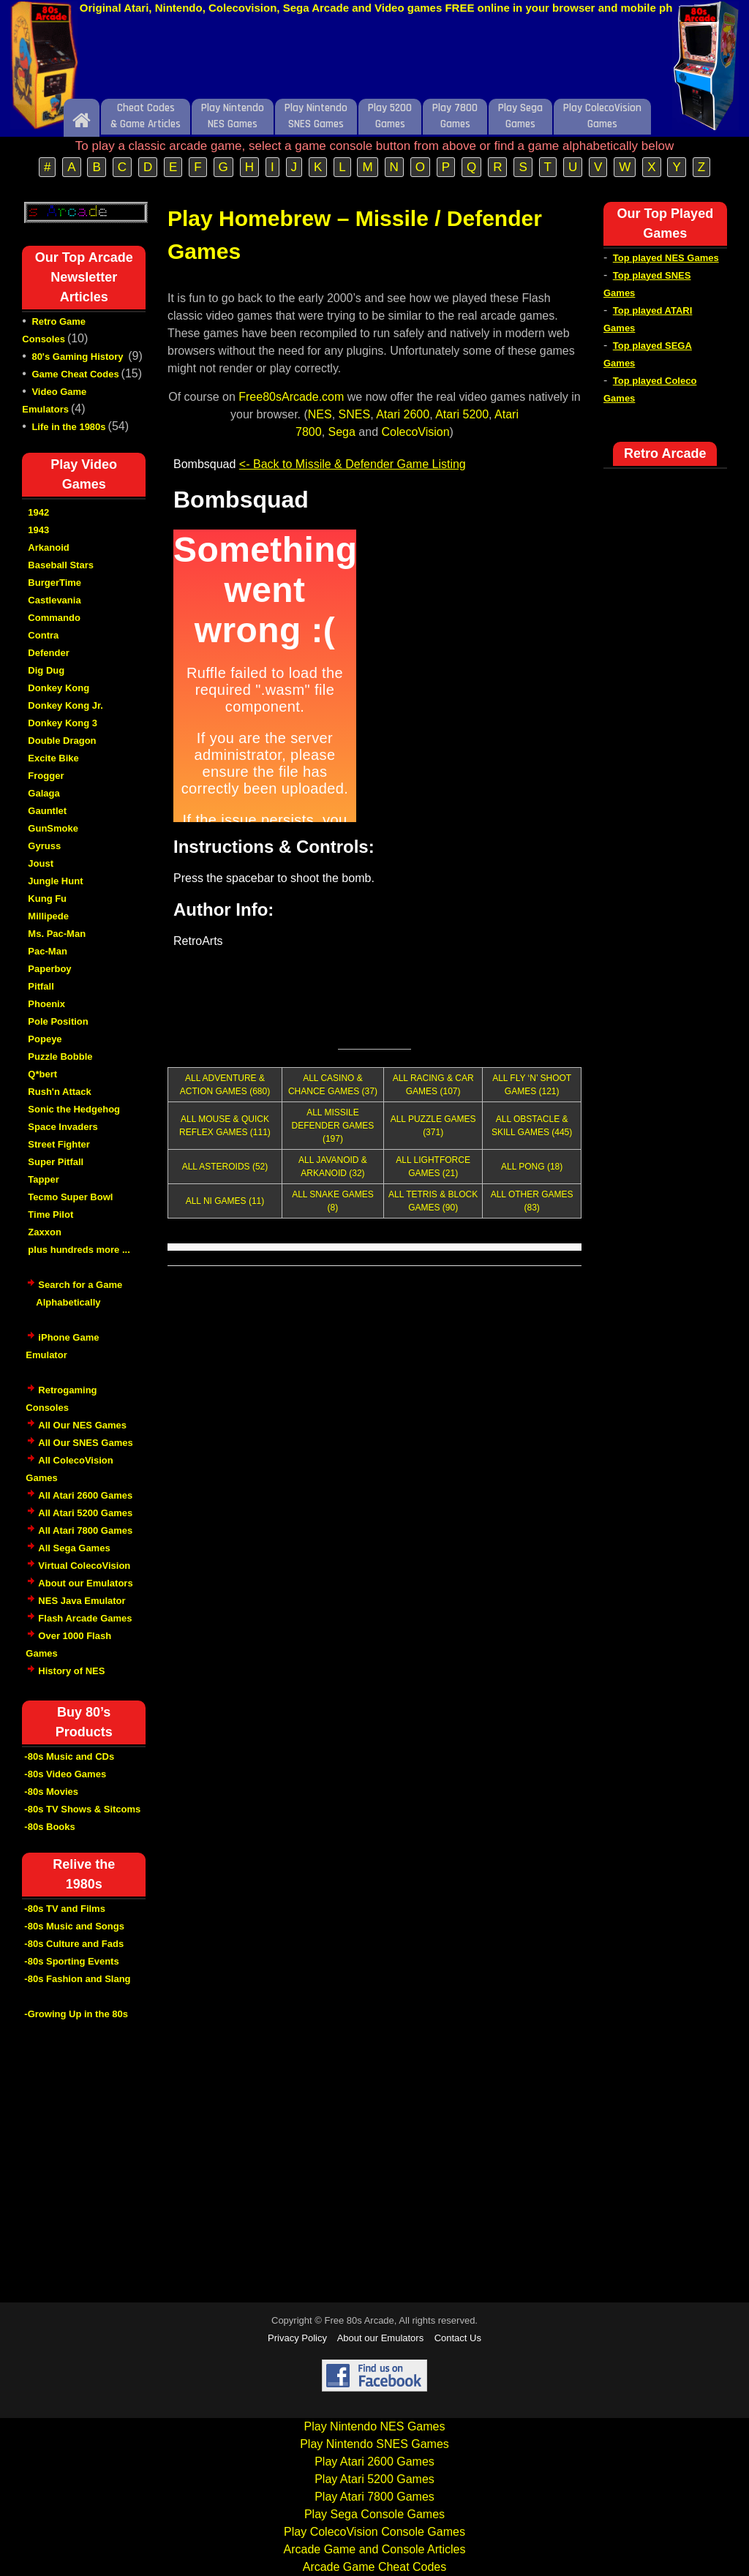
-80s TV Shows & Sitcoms (82, 1809)
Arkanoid (48, 547)
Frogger (46, 775)
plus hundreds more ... (78, 1249)
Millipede (48, 916)
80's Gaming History (78, 356)
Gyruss (44, 845)
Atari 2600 (402, 414)
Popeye (44, 1038)
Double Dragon (62, 740)
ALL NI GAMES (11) (225, 1201)
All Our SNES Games (85, 1442)
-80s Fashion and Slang (77, 1978)
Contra (43, 635)
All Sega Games (74, 1548)
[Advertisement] (374, 61)
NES (320, 414)
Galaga (43, 793)
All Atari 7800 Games (85, 1530)
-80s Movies (51, 1791)
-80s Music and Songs (74, 1926)
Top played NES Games (666, 257)
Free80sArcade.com (291, 397)
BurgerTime (54, 582)
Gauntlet (47, 810)
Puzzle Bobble (60, 1056)
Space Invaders (62, 1126)
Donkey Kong (58, 687)
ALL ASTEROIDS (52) (225, 1166)
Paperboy (49, 968)
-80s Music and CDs (69, 1756)
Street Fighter (59, 1144)
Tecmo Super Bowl (70, 1196)
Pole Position (58, 1021)
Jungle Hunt (55, 880)
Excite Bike (53, 758)
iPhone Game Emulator (62, 1354)
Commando (54, 617)
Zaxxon (44, 1232)
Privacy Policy (297, 2337)
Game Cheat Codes (74, 374)
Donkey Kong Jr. (65, 705)
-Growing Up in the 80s (76, 2013)
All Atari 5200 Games (85, 1512)
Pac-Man (47, 951)
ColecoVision (416, 432)
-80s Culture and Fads (74, 1943)
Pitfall (40, 986)
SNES (355, 414)
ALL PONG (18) (531, 1166)
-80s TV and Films (64, 1908)
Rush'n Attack (59, 1091)
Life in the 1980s (68, 426)
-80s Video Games (65, 1774)
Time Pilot (50, 1214)
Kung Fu (47, 898)
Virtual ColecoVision (84, 1565)
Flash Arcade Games (85, 1618)
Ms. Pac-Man (57, 933)
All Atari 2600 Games (85, 1495)
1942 (38, 512)
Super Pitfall (55, 1161)
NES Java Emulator (81, 1600)
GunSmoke (53, 828)
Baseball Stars (61, 565)
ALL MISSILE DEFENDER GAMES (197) (333, 1125)
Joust (40, 863)
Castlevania (54, 600)
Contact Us (457, 2337)
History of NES (71, 1670)
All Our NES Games (82, 1425)
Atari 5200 (462, 414)
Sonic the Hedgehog (74, 1109)
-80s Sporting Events (71, 1961)
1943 (38, 529)
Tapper (43, 1179)
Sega (341, 432)
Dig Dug (46, 670)
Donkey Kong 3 (62, 723)
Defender (48, 652)
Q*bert (42, 1074)
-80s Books (49, 1826)
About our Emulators (85, 1583)
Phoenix (46, 1003)
